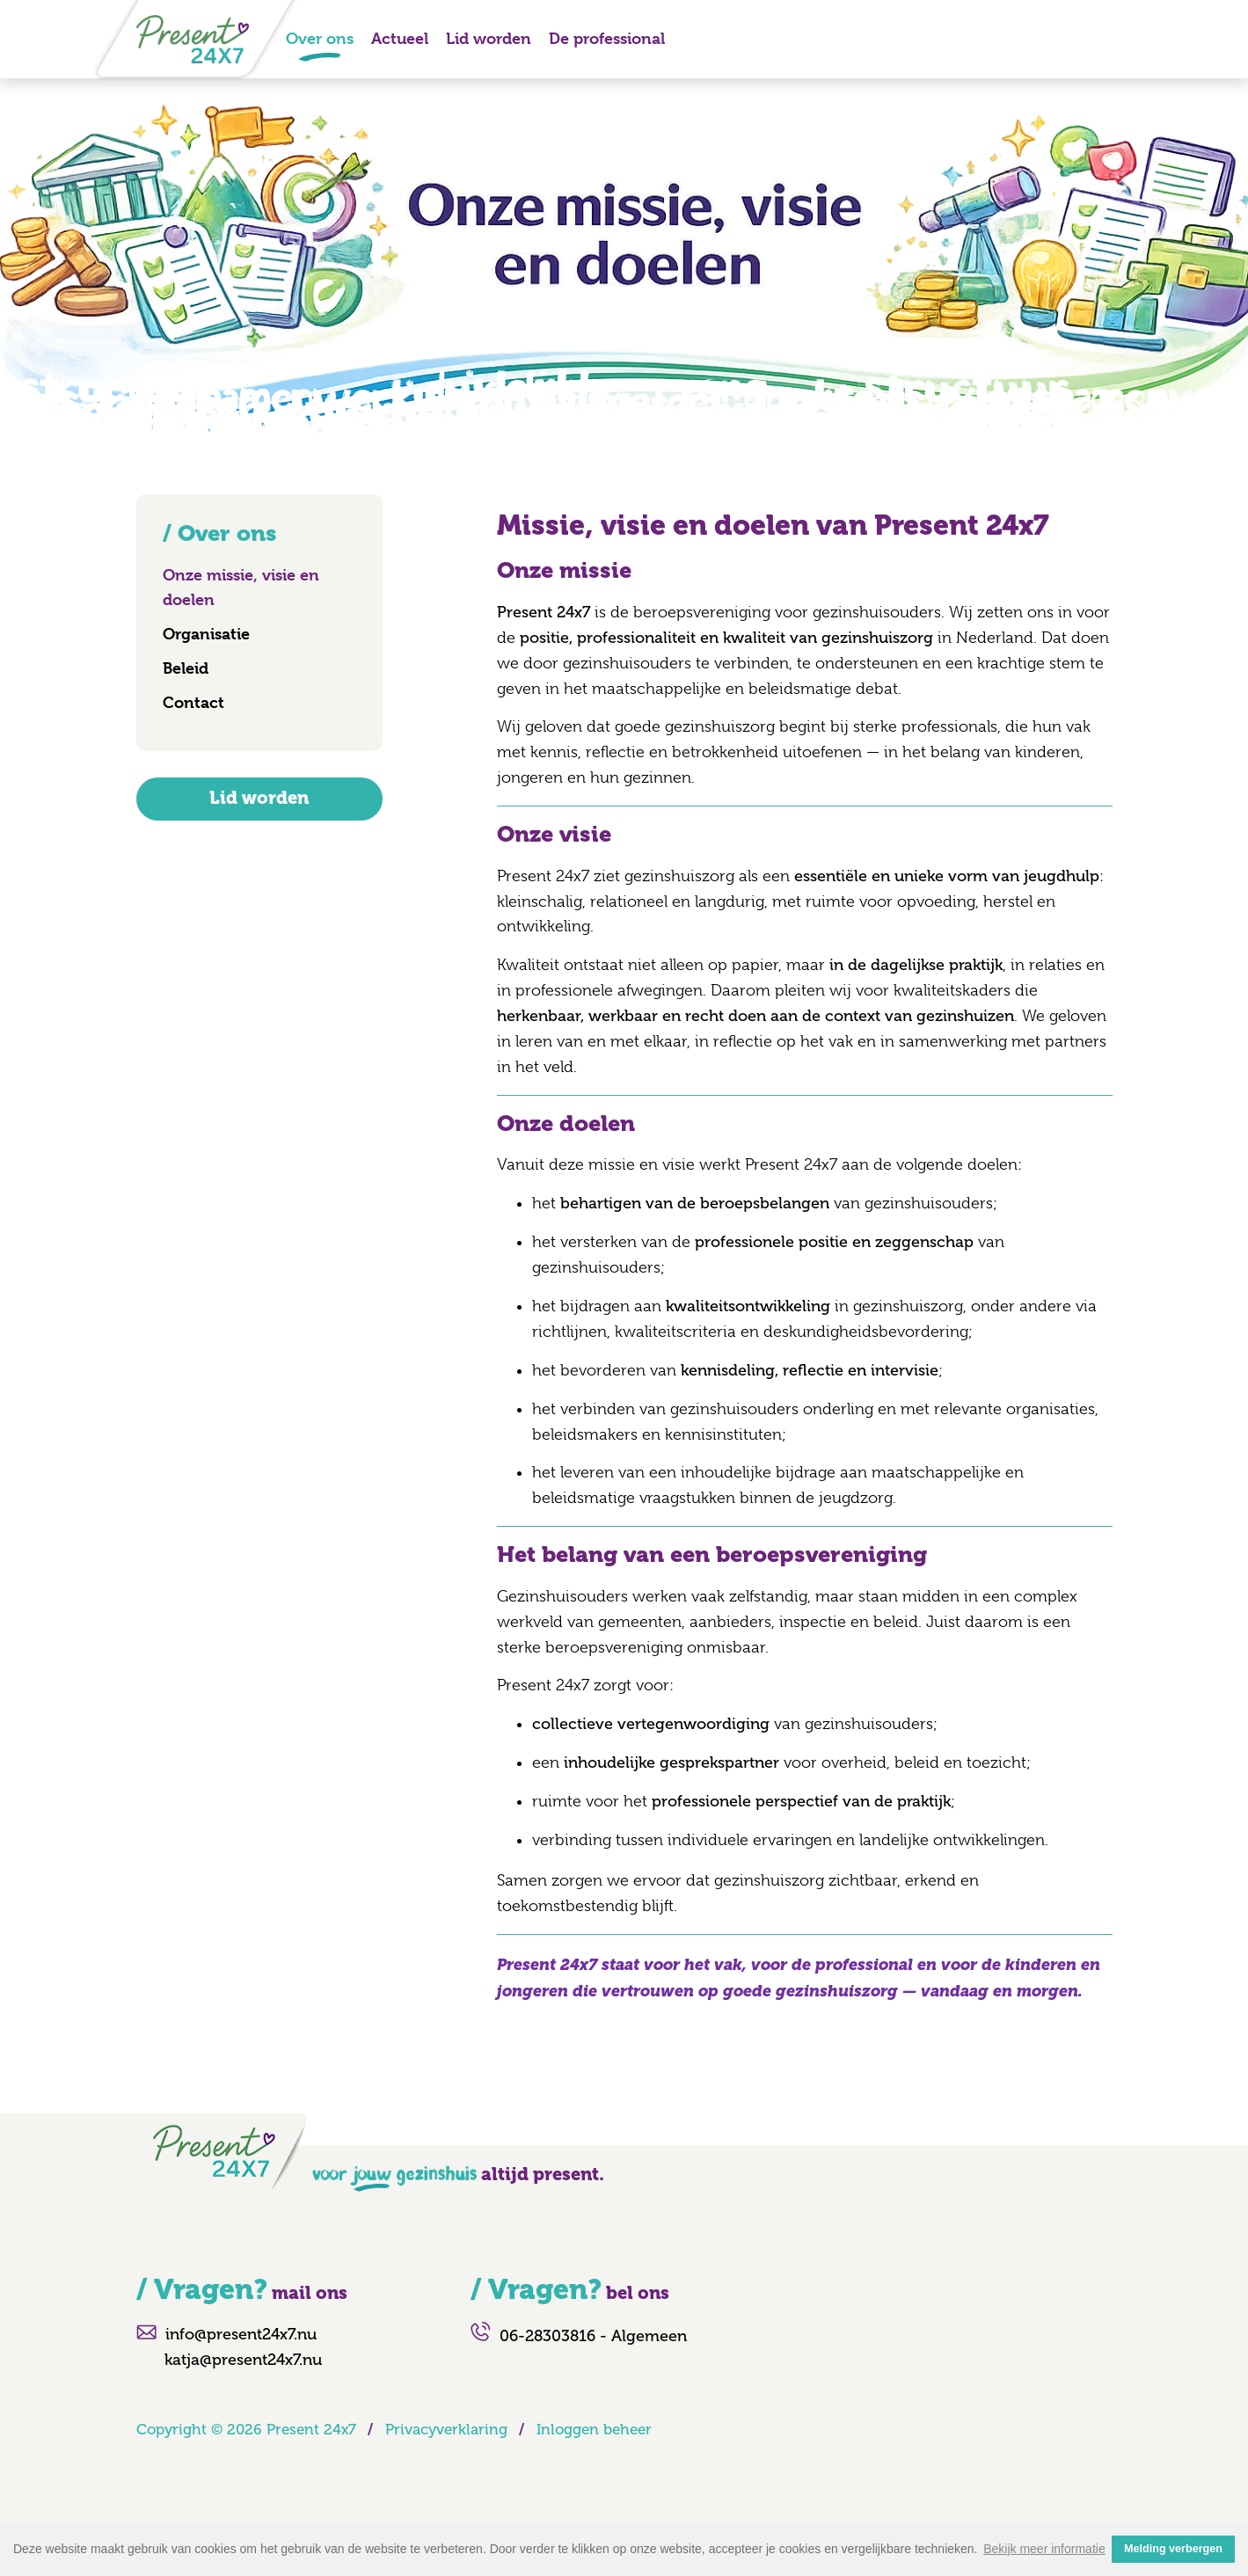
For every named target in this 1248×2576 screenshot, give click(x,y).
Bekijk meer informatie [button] (1044, 2549)
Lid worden (488, 38)
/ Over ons (220, 533)
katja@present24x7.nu (243, 2359)
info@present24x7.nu (241, 2334)
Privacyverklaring (446, 2429)
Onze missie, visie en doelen (241, 587)
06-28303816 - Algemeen (593, 2336)
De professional (607, 38)
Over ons (320, 38)
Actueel (399, 38)
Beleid (185, 668)
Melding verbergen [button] (1173, 2549)
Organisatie (206, 633)
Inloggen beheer (594, 2429)
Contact (193, 702)
